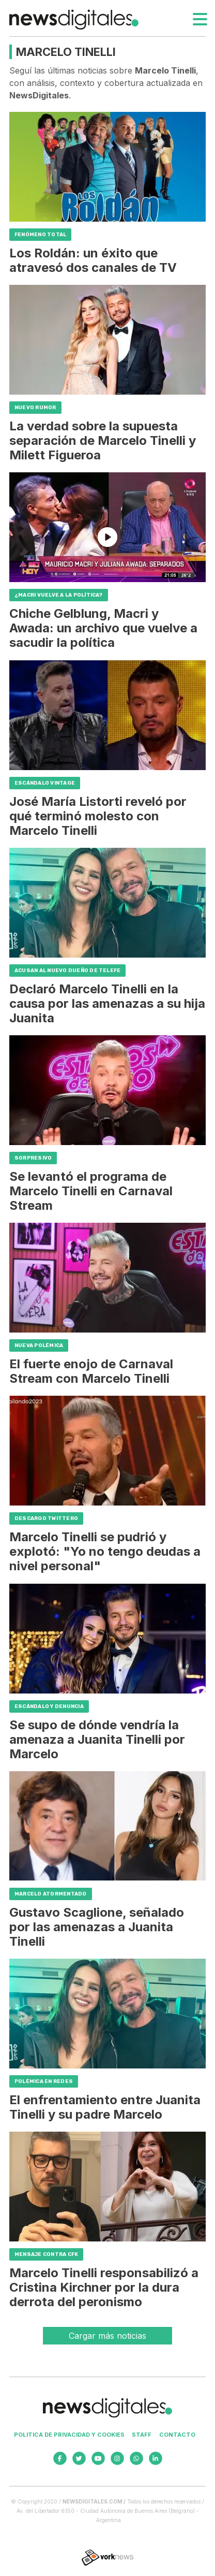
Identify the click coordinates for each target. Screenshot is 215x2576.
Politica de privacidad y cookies (69, 2434)
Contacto (177, 2434)
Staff (141, 2434)
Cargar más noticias (107, 2336)
